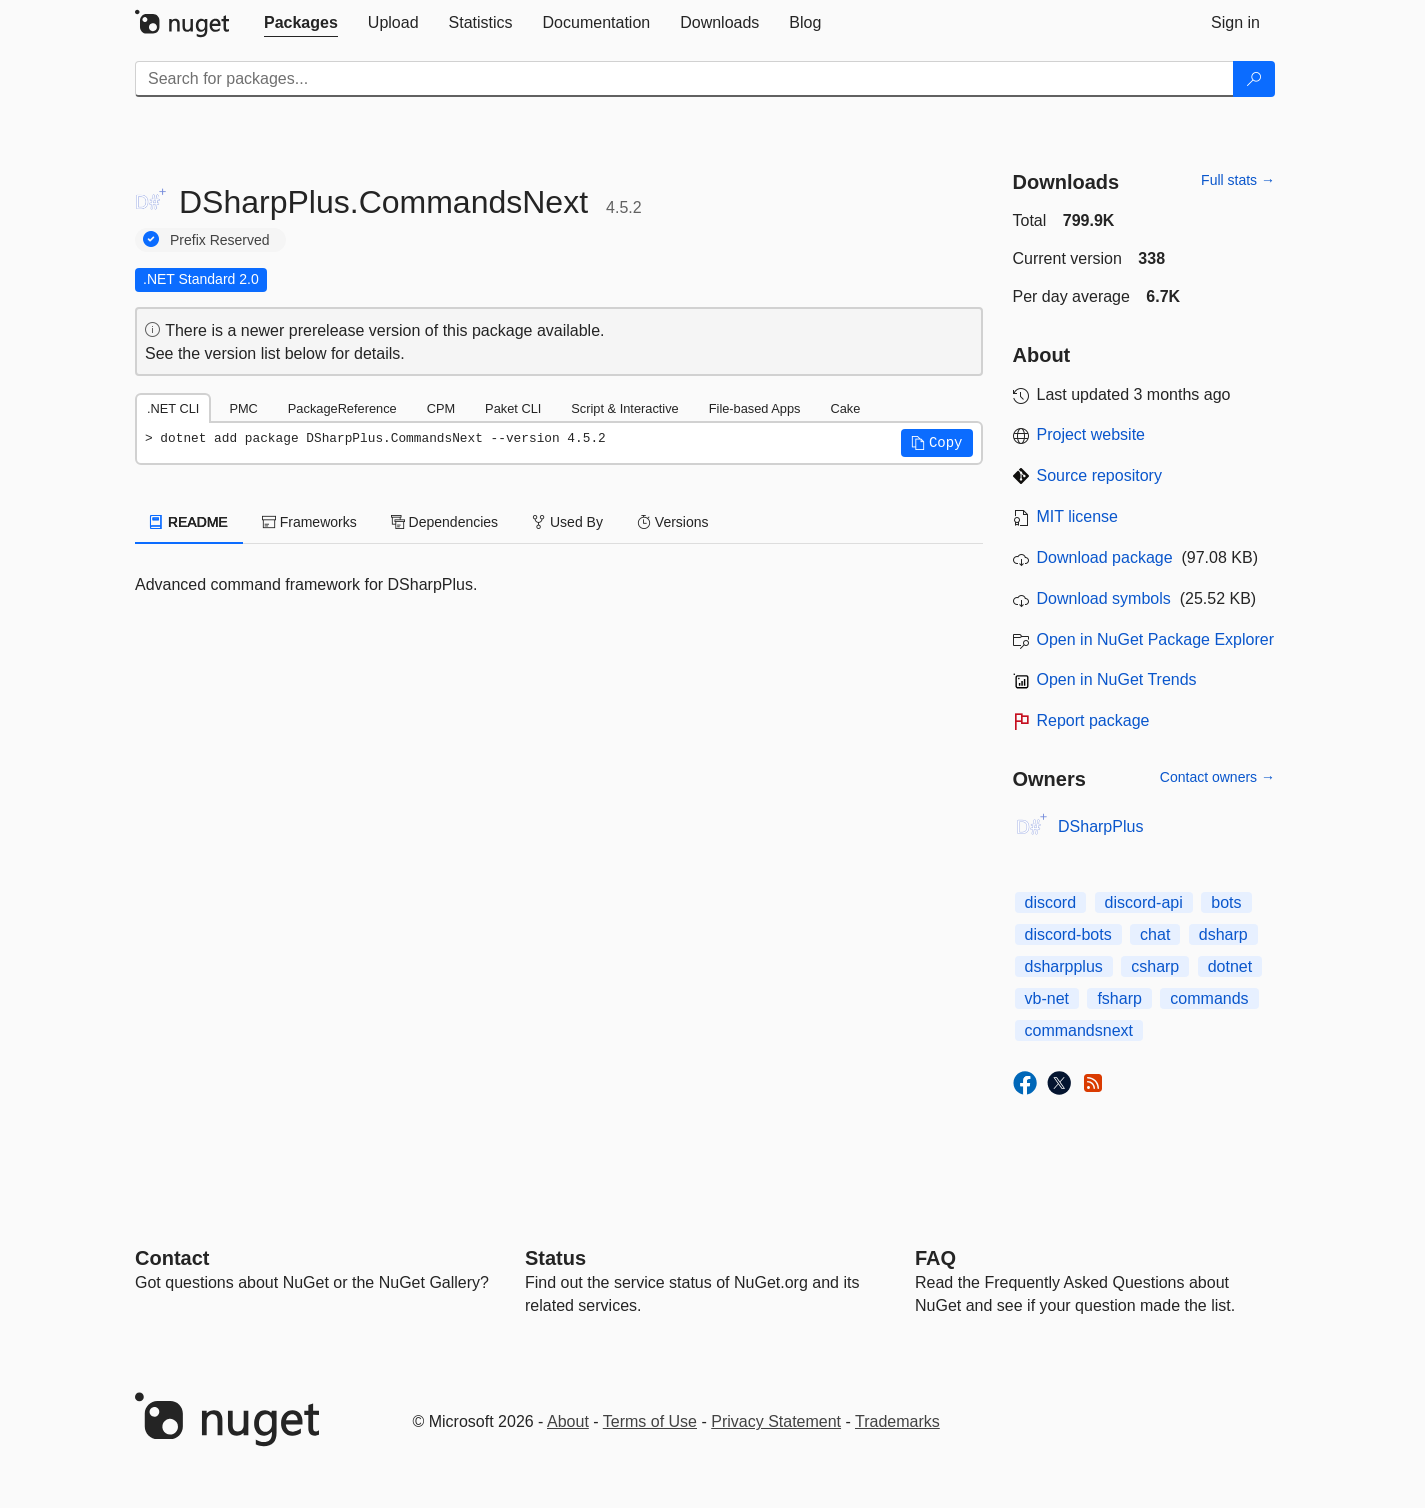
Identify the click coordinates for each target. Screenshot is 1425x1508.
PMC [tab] (243, 408)
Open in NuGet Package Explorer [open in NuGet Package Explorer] (1155, 639)
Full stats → (1238, 180)
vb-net (1047, 998)
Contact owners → (1217, 777)
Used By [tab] (567, 522)
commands (1209, 998)
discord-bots (1068, 934)
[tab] (301, 23)
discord (1051, 902)
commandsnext (1079, 1030)
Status (555, 1258)
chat (1155, 934)
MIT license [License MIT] (1078, 516)
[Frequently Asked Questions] (935, 1258)
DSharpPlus (1100, 826)
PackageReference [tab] (342, 408)
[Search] (1254, 79)
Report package (1093, 720)
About (568, 1421)
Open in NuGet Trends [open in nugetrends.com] (1117, 679)
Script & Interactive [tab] (624, 408)
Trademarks (897, 1421)
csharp (1155, 966)
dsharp (1223, 934)
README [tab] (189, 522)
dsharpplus (1064, 966)
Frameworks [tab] (309, 522)
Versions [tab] (673, 522)
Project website (1091, 434)
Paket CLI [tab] (513, 408)
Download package (1105, 557)
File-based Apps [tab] (755, 408)
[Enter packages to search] (684, 79)
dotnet (1230, 966)
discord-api (1144, 902)
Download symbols (1104, 598)
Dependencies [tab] (444, 522)
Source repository (1099, 475)
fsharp (1119, 998)
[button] (937, 443)
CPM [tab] (441, 408)
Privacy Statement (776, 1421)
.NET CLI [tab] (173, 408)
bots (1226, 902)
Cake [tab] (845, 408)
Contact (172, 1258)
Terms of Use (650, 1421)
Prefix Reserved (220, 240)
